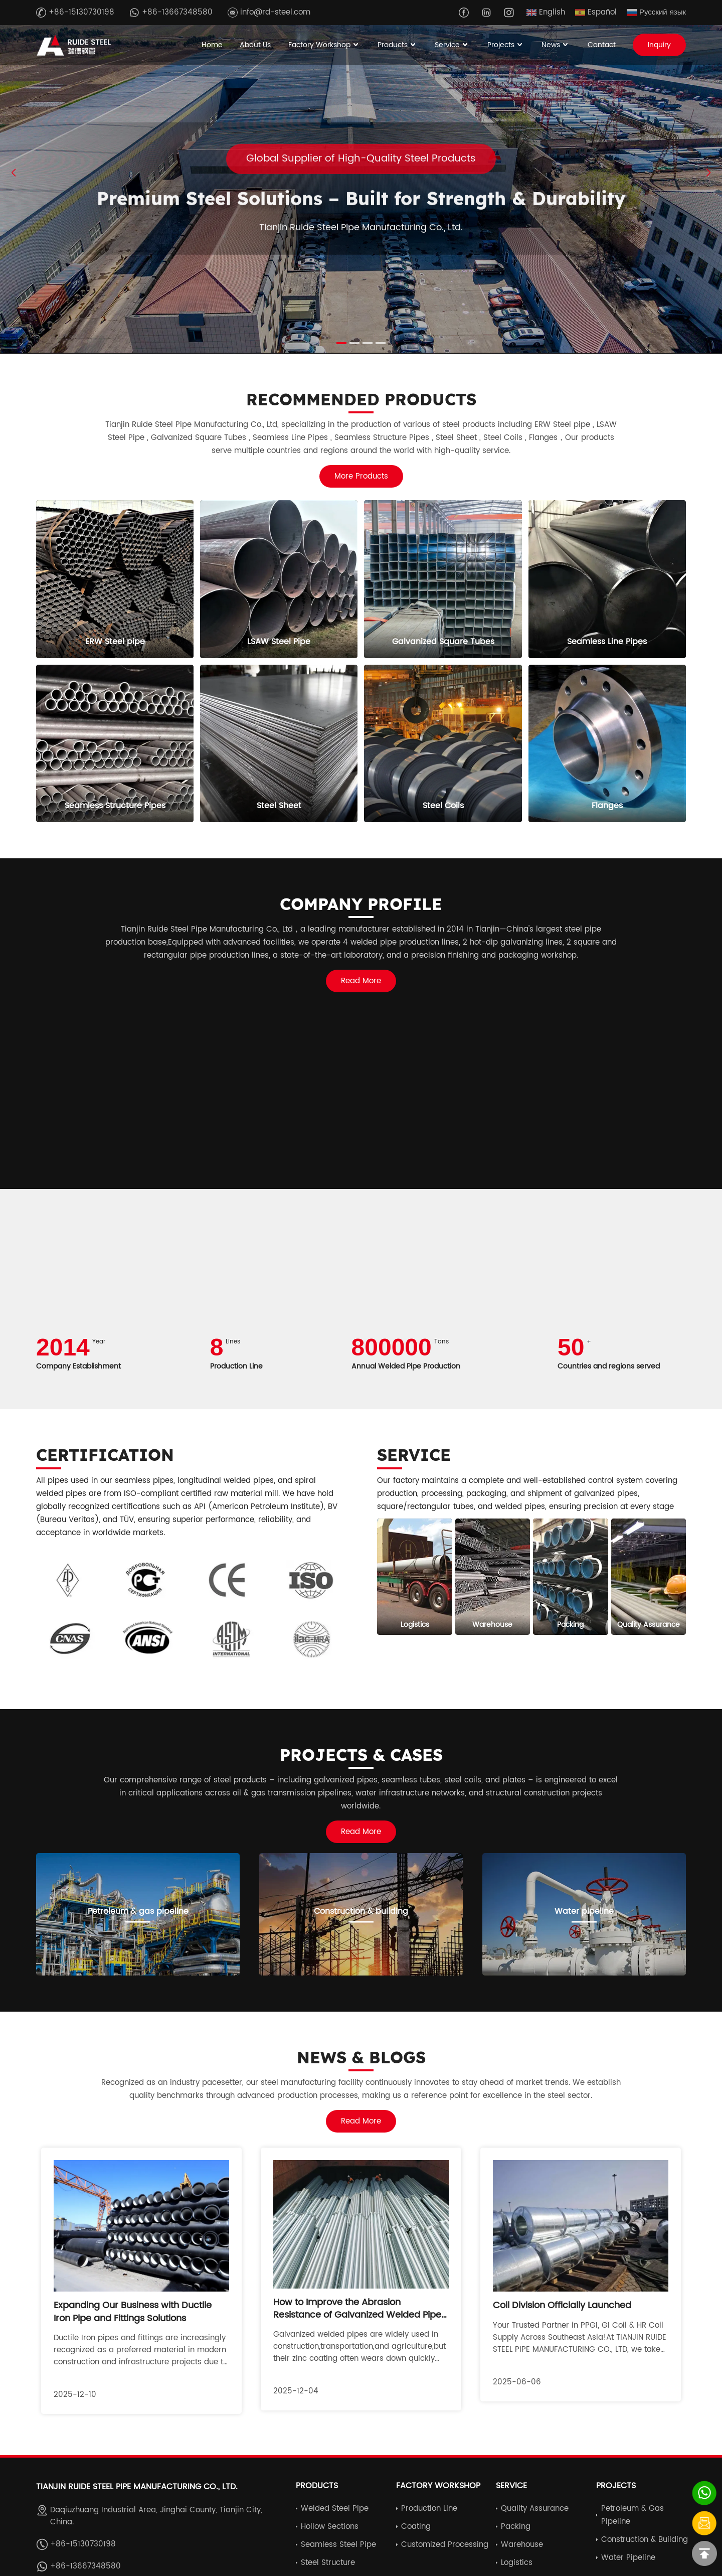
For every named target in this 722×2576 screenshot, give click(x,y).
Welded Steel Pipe (335, 2508)
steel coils (462, 1780)
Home (212, 45)
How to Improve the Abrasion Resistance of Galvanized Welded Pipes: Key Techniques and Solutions (360, 2315)
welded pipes (520, 1506)
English (545, 12)
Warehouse (522, 2544)
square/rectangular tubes (425, 1506)
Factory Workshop (324, 45)
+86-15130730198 (75, 12)
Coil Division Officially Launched (562, 2305)
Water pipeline (628, 2557)
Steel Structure (328, 2562)
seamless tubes (411, 1780)
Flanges (543, 437)
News (556, 45)
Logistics (516, 2562)
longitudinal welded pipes (225, 1480)
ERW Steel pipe (562, 424)
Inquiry (659, 45)
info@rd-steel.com (269, 12)
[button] (708, 173)
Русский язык (656, 12)
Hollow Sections (329, 2526)
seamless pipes (144, 1480)
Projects (505, 45)
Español (596, 12)
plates (513, 1780)
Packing (515, 2526)
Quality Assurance (535, 2508)
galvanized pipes (606, 1493)
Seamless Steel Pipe (338, 2544)
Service (452, 45)
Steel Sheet (456, 437)
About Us (255, 45)
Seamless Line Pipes (290, 437)
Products (398, 45)
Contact (602, 45)
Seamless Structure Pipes (381, 437)
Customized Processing (444, 2544)
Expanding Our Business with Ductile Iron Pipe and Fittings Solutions (133, 2311)
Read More (361, 981)
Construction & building (644, 2539)
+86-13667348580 (171, 12)
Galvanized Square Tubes (198, 437)
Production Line (429, 2508)
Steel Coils (504, 437)
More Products (361, 476)
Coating (416, 2526)
